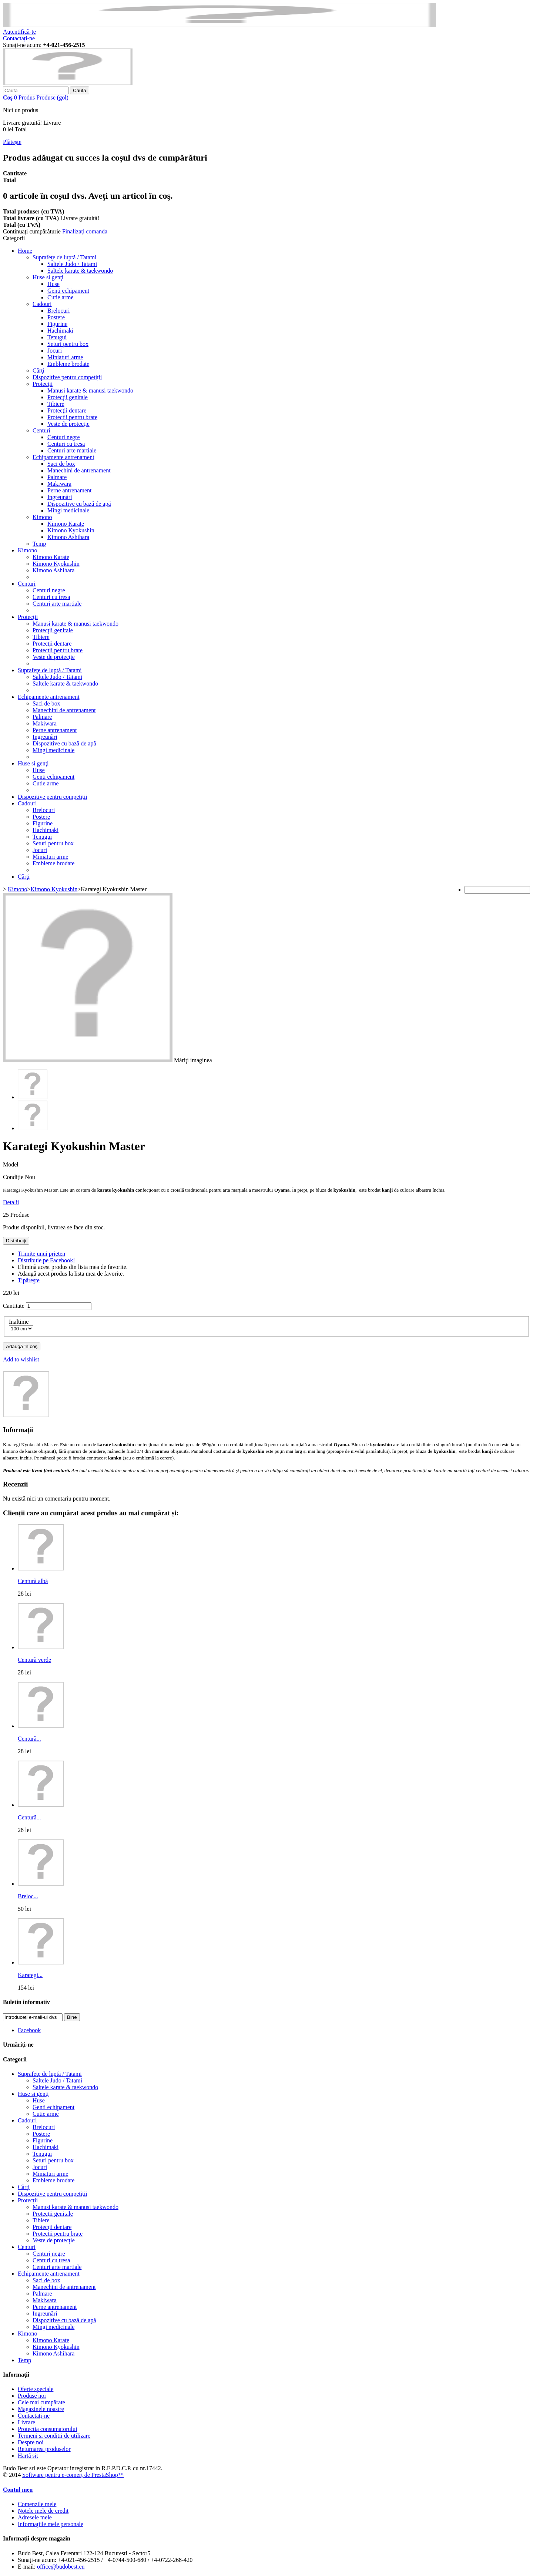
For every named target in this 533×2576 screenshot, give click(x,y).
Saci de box (61, 464)
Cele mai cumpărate (41, 2402)
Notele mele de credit (43, 2511)
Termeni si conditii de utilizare (54, 2435)
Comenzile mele (37, 2504)
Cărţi (38, 370)
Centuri (41, 430)
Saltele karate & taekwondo (80, 270)
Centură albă (33, 1581)
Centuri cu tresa (66, 444)
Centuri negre (63, 437)
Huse (53, 284)
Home (25, 251)
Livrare (26, 2422)
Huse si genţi (48, 277)
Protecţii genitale (67, 397)
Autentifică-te (19, 31)
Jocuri (54, 350)
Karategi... (30, 1975)
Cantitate (13, 1306)
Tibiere (55, 404)
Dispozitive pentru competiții (67, 377)
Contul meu (18, 2489)
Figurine (57, 324)
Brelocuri (58, 310)
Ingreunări (59, 497)
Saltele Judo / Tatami (72, 264)
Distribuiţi (16, 1240)
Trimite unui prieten (41, 1253)
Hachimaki (60, 330)
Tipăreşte (29, 1280)
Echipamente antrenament (63, 457)
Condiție (14, 1177)
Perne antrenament (69, 490)
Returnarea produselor (44, 2449)
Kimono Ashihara (68, 537)
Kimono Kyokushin (70, 530)
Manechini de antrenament (79, 470)
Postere (56, 317)
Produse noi (32, 2396)
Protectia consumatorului (47, 2429)
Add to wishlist (21, 1359)
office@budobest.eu (61, 2566)
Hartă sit (28, 2455)
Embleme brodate (68, 364)
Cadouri (42, 304)
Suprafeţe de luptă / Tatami (65, 257)
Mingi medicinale (68, 510)
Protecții (43, 384)
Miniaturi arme (65, 357)
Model (11, 1164)
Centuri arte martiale (71, 450)
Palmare (57, 477)
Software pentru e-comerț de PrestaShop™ (73, 2475)
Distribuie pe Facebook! (46, 1260)
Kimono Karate (65, 524)
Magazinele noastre (41, 2409)
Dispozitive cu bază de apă (79, 504)
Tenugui (57, 337)
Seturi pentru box (67, 344)
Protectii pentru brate (72, 417)
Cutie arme (60, 297)
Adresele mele (35, 2517)
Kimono (42, 517)
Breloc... (28, 1896)
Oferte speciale (35, 2389)
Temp (39, 544)
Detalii (11, 1202)
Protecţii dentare (66, 410)
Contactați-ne (19, 38)
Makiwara (59, 484)
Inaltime (19, 1322)
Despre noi (31, 2442)
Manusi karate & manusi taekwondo (90, 390)
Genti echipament (68, 290)
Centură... (29, 1738)
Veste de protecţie (68, 424)
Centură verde (34, 1660)
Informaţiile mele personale (50, 2524)
